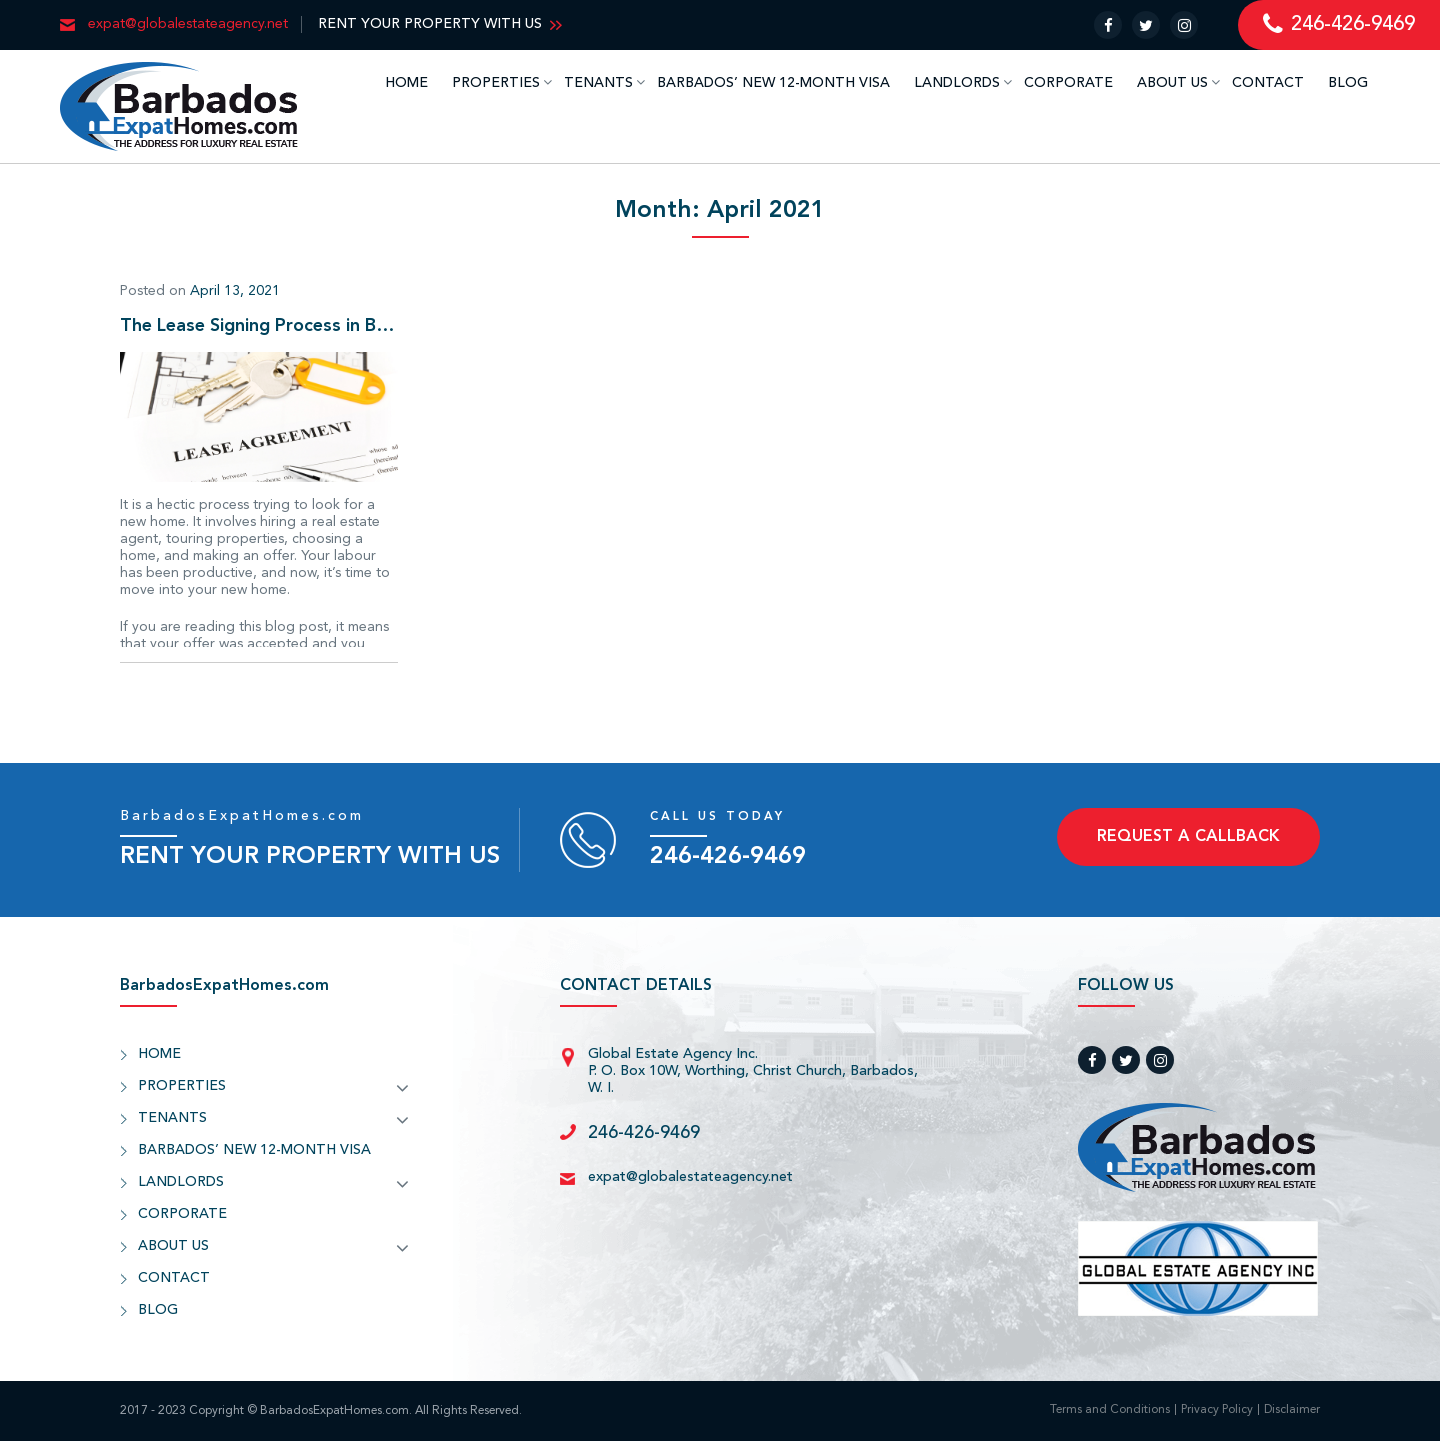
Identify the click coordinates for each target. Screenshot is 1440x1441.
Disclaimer (1292, 1410)
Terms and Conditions (1110, 1410)
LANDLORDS (957, 83)
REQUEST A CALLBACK (1188, 837)
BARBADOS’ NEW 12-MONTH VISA (773, 83)
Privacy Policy (1217, 1410)
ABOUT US (1172, 83)
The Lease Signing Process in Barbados (259, 326)
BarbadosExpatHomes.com (242, 816)
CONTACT (1268, 83)
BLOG (1348, 83)
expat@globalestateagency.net (690, 1177)
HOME (406, 83)
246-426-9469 (728, 857)
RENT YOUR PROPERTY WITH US (430, 24)
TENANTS (598, 83)
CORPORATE (1068, 83)
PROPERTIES (496, 83)
